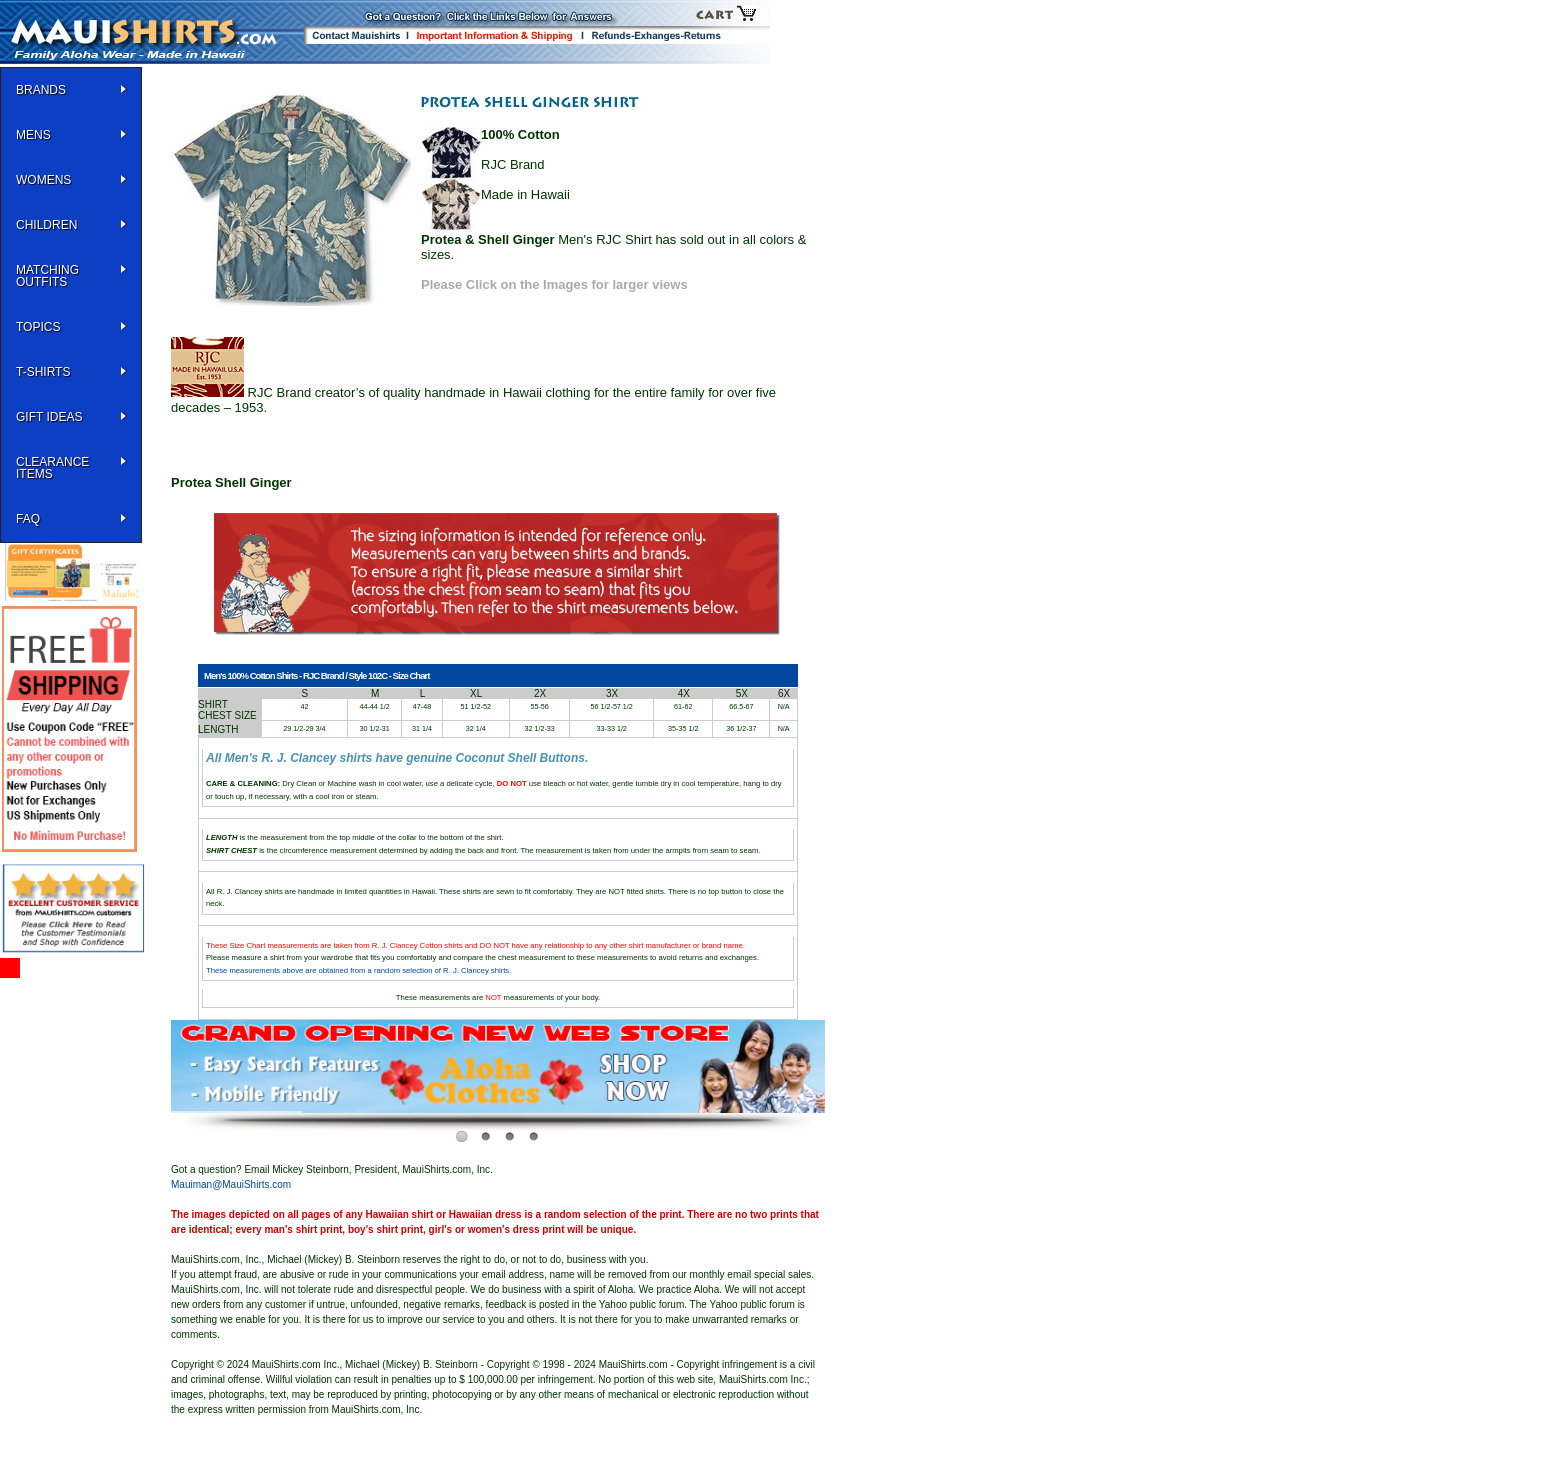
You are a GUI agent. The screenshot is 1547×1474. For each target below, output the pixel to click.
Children (46, 225)
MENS (33, 135)
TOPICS (38, 327)
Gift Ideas (49, 417)
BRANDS (41, 90)
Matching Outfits (47, 276)
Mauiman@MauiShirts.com (231, 1184)
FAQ (28, 519)
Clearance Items (52, 468)
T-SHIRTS (43, 372)
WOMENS (43, 180)
